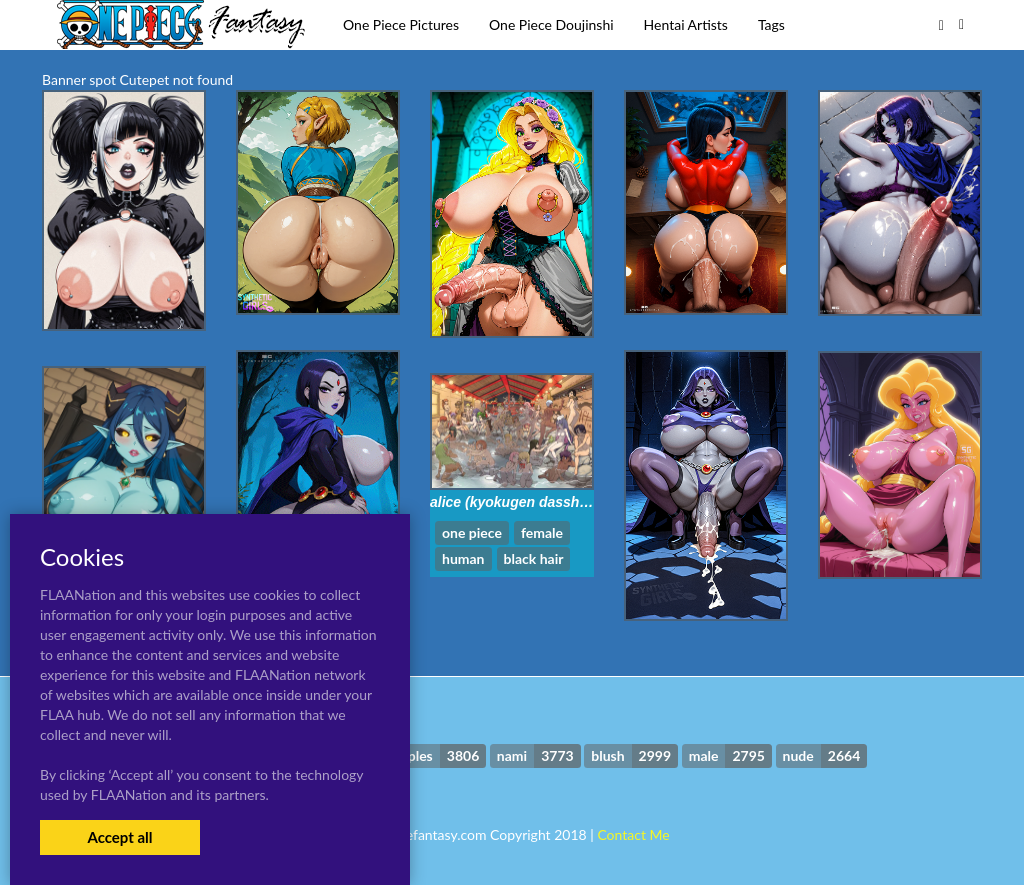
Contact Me (633, 834)
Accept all (119, 837)
